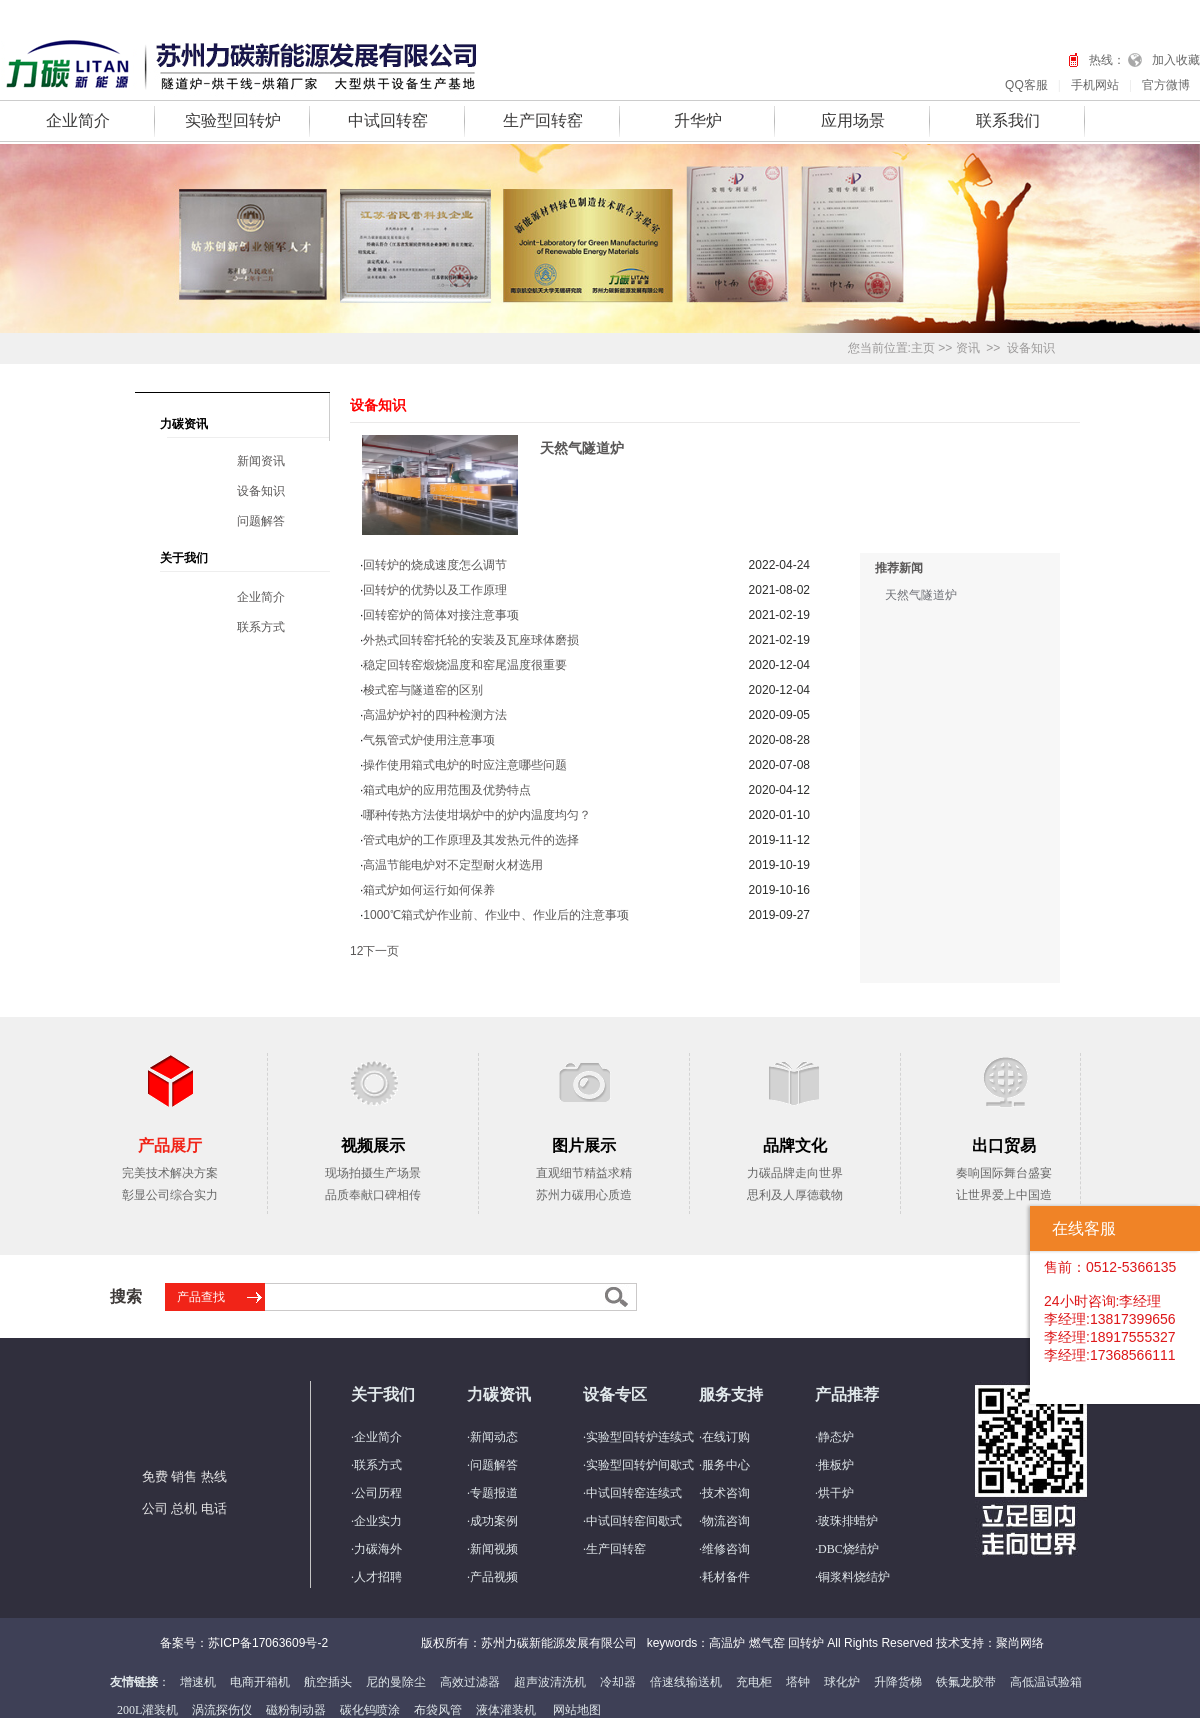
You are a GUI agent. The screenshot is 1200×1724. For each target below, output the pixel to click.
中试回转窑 (388, 120)
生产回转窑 (543, 120)
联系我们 (1008, 120)
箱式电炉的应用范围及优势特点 (447, 790)
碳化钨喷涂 (370, 1710)
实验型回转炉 (233, 120)
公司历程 (378, 1493)
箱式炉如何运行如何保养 (429, 890)
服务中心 (726, 1465)
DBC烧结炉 (848, 1549)
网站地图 (577, 1710)
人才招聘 (378, 1577)
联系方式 (261, 627)
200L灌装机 (147, 1710)
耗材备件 (726, 1577)
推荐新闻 (899, 568)
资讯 (968, 348)
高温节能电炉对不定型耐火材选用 (453, 865)
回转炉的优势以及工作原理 (435, 590)
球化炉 (842, 1682)
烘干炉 (836, 1493)
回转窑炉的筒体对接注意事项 (441, 615)
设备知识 (1031, 348)
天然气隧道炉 (582, 448)
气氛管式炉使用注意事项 (429, 740)
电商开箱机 (260, 1682)
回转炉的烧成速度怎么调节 (435, 565)
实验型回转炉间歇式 (640, 1465)
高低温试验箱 (1046, 1682)
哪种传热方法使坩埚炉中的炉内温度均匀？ (477, 815)
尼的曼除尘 (396, 1682)
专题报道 (494, 1493)
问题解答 (261, 521)
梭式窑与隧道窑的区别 (423, 690)
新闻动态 (494, 1437)
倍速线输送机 (686, 1682)
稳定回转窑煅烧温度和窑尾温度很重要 (465, 665)
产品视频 (494, 1577)
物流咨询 (726, 1521)
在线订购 (726, 1437)
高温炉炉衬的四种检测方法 (435, 715)
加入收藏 (1176, 60)
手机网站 (1095, 85)
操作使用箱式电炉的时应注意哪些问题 (465, 765)
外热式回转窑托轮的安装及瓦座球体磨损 (471, 640)
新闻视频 (494, 1549)
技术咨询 (726, 1493)
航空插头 (328, 1682)
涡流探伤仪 (222, 1710)
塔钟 (798, 1682)
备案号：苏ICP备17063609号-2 (244, 1643)
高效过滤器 (470, 1682)
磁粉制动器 (296, 1710)
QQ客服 (1026, 85)
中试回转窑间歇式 (634, 1521)
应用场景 (853, 120)
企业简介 (78, 120)
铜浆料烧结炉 (854, 1577)
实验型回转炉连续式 (640, 1437)
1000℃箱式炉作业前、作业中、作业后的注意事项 (496, 915)
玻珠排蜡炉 (848, 1521)
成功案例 (494, 1521)
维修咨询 (726, 1549)
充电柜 (754, 1682)
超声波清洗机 (550, 1682)
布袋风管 (438, 1710)
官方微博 (1166, 85)
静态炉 (836, 1437)
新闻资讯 (261, 461)
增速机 (198, 1682)
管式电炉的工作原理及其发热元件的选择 (471, 840)
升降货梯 (898, 1682)
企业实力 (378, 1521)
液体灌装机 (506, 1710)
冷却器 (618, 1682)
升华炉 (698, 120)
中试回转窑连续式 (634, 1493)
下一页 (381, 951)
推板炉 (836, 1465)
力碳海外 (378, 1549)
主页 (923, 348)
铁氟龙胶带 (966, 1682)
